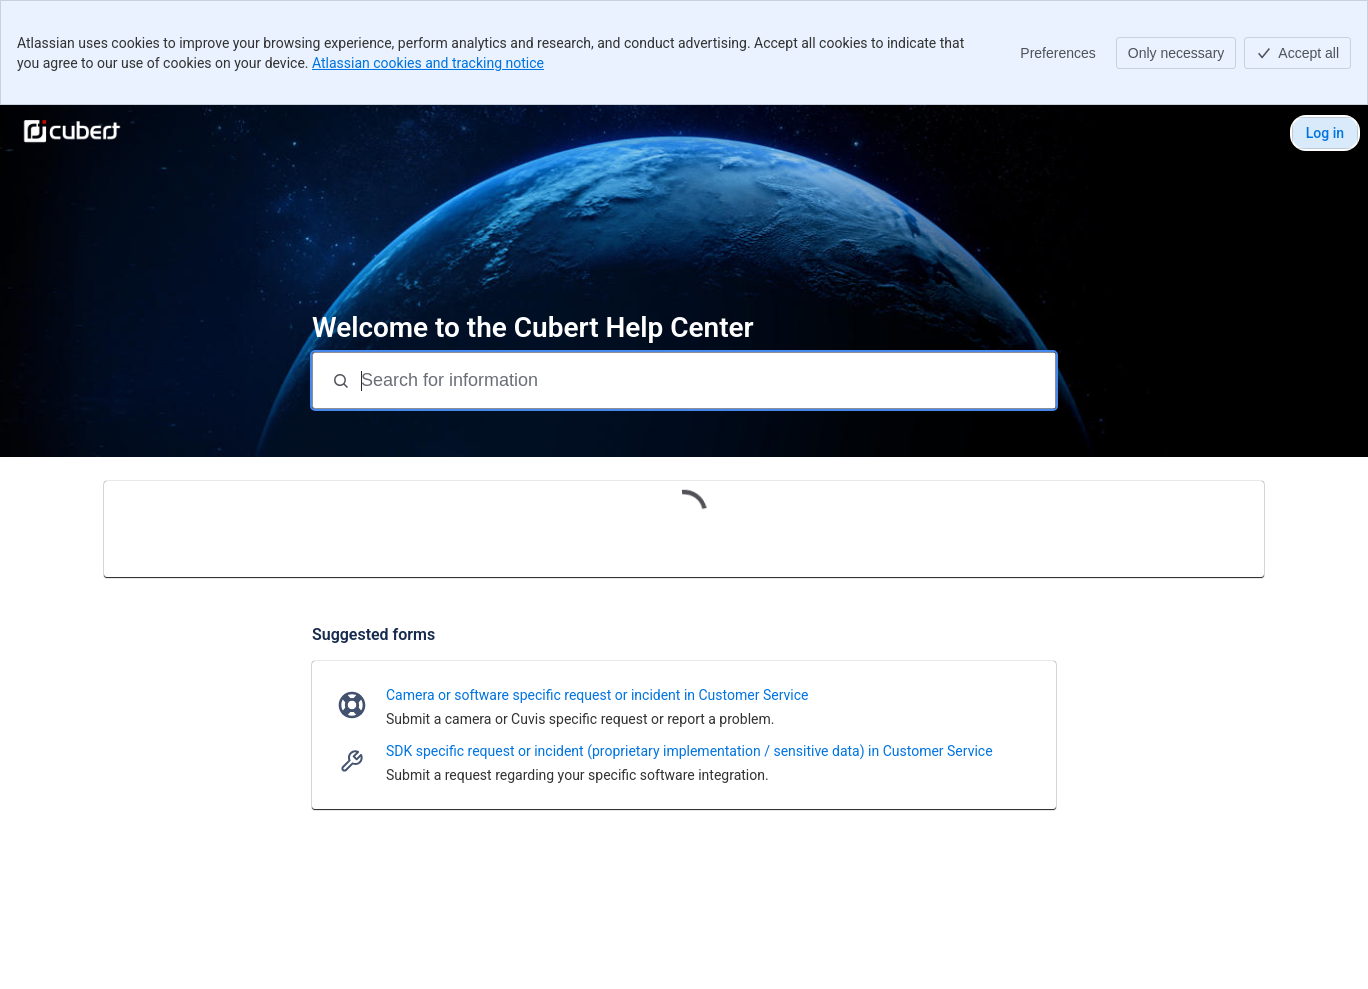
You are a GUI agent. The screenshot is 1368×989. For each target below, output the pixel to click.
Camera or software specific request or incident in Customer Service (597, 695)
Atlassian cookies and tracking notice (428, 63)
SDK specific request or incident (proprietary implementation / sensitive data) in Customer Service (689, 751)
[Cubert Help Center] (72, 133)
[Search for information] (706, 380)
